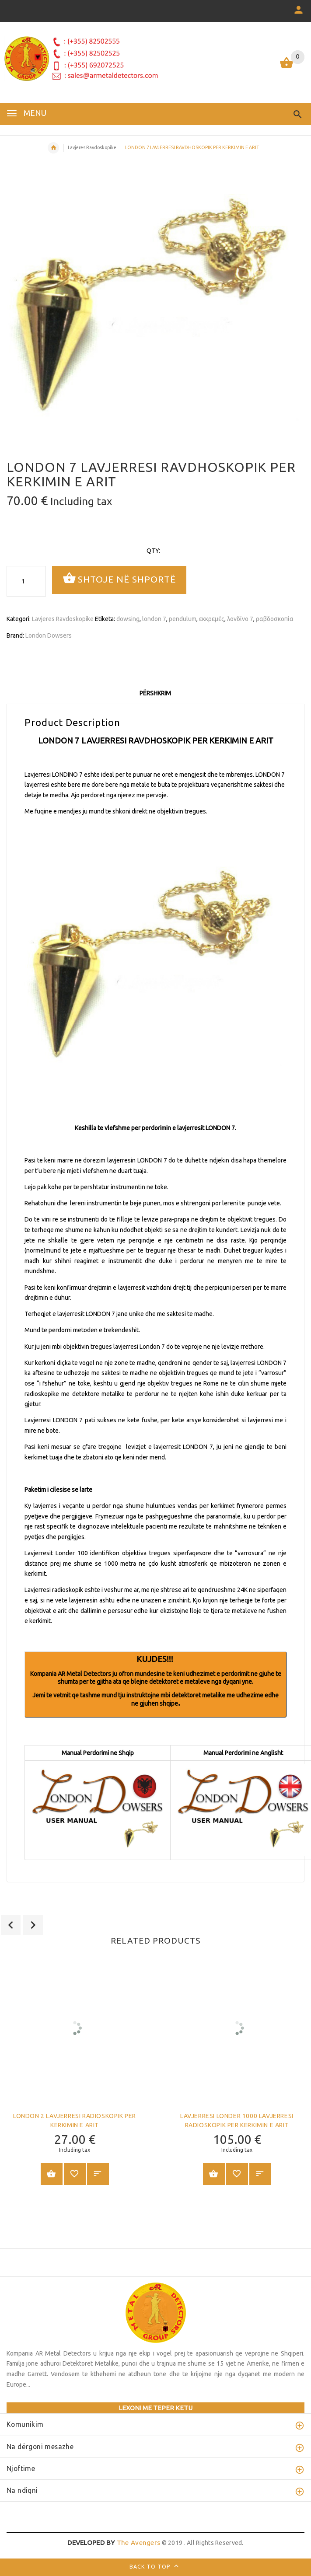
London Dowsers (48, 635)
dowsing (128, 618)
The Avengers (113, 2542)
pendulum (182, 618)
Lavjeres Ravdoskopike (92, 147)
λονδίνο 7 (240, 618)
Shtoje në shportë (119, 579)
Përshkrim (155, 693)
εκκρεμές (211, 618)
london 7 (154, 618)
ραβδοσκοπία (275, 618)
